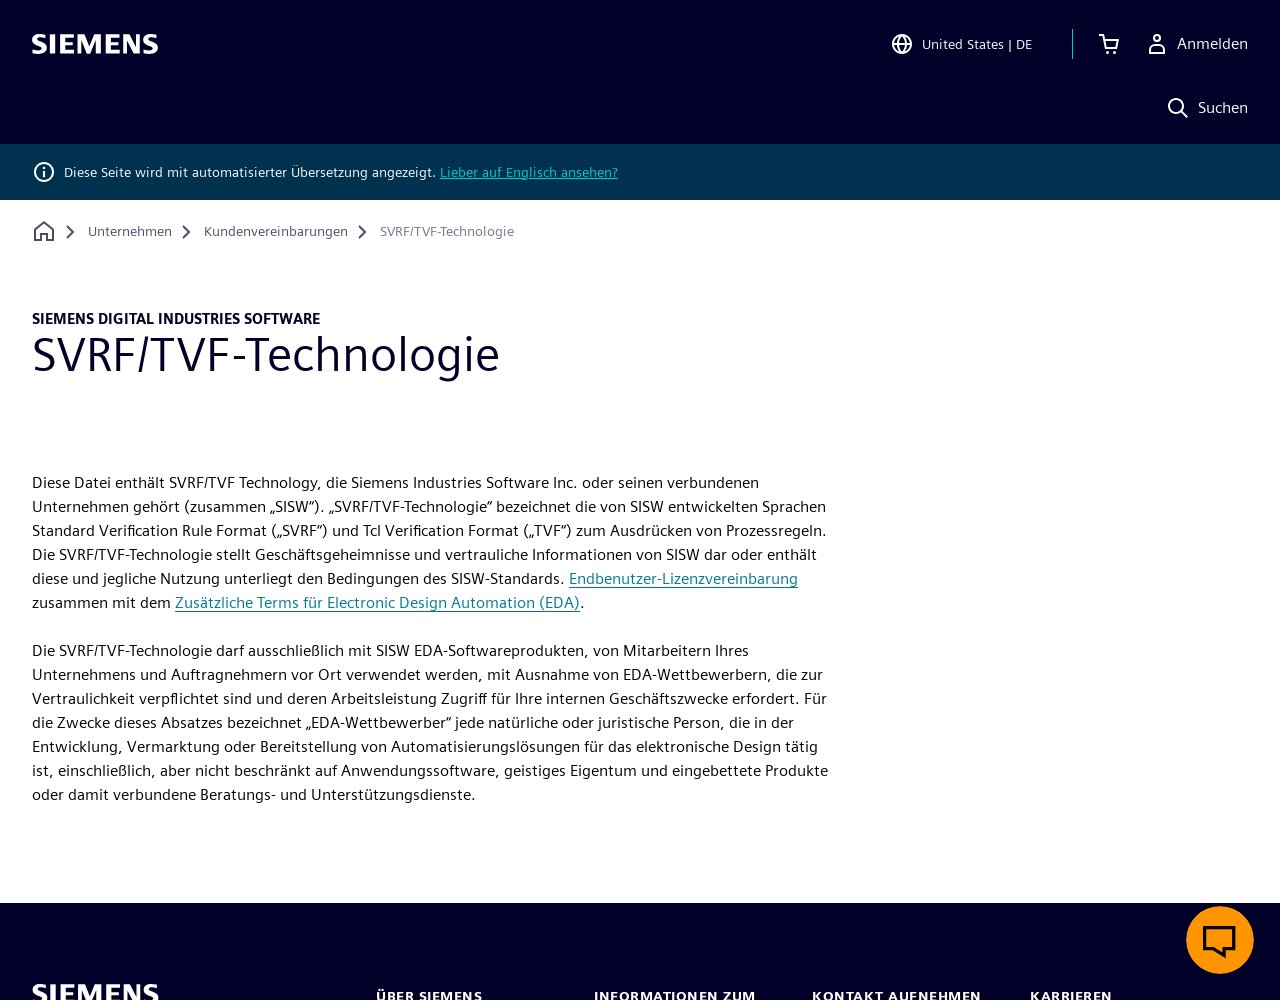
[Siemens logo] (95, 44)
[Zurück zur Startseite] (44, 231)
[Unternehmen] (130, 232)
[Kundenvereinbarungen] (276, 232)
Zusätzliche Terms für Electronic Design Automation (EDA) (377, 602)
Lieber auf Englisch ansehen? (529, 172)
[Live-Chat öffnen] (1220, 940)
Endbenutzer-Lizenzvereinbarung (683, 578)
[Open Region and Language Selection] (961, 44)
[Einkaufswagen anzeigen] (1109, 44)
